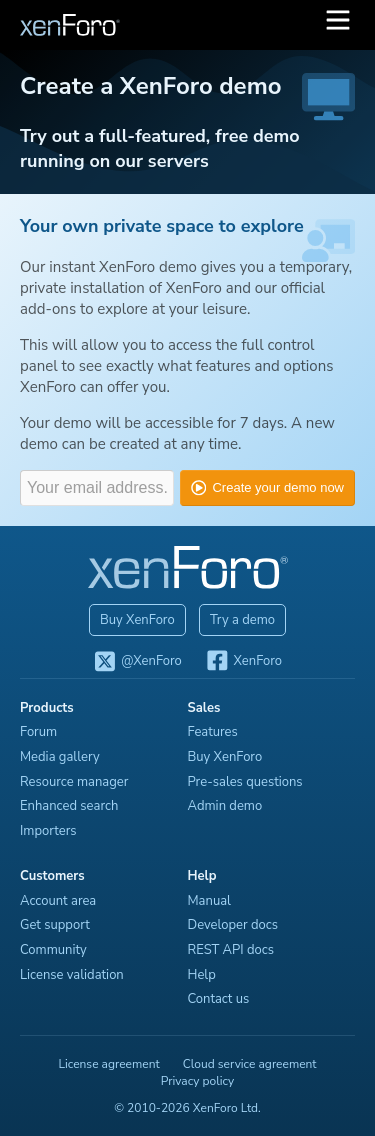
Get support (55, 925)
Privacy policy (198, 1081)
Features (213, 732)
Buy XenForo (137, 620)
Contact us (219, 999)
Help (202, 975)
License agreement (108, 1064)
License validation (72, 975)
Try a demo (242, 620)
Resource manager (74, 782)
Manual (209, 901)
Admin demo (225, 806)
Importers (48, 831)
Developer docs (233, 925)
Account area (58, 901)
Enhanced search (69, 806)
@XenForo (137, 662)
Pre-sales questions (245, 782)
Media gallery (60, 757)
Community (53, 950)
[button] (338, 25)
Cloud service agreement (250, 1064)
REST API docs (231, 950)
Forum (38, 732)
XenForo (243, 662)
